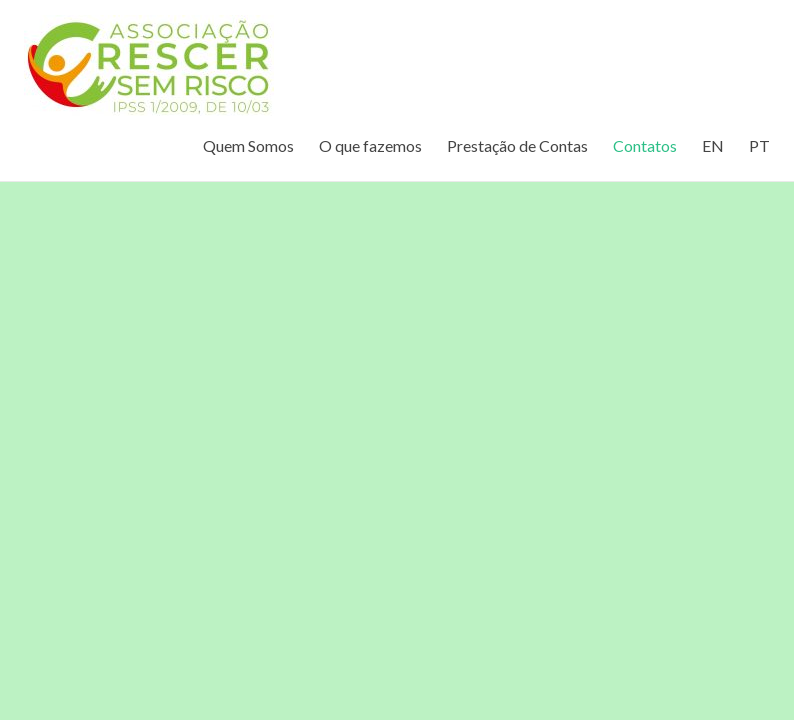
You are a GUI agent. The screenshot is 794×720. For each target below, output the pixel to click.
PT (759, 145)
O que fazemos (370, 145)
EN (713, 145)
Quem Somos (248, 145)
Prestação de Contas (517, 145)
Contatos (645, 145)
